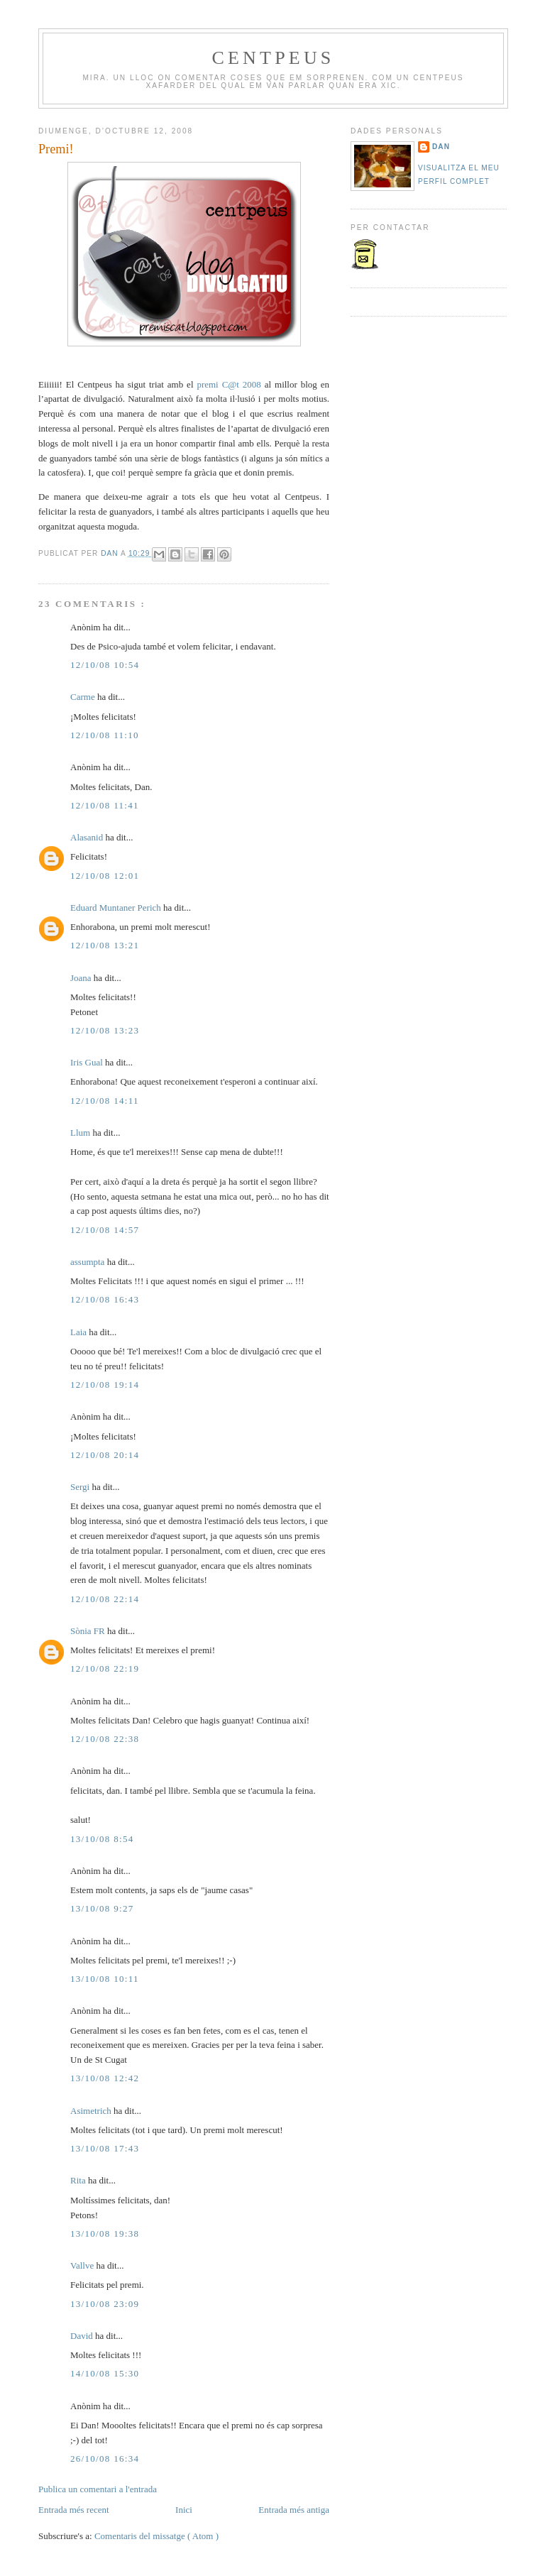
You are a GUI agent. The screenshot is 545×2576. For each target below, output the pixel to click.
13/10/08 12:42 (104, 2078)
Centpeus (272, 58)
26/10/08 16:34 (104, 2458)
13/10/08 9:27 (102, 1908)
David (82, 2335)
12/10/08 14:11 (104, 1100)
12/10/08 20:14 (104, 1454)
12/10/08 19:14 (104, 1384)
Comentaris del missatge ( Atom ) (156, 2536)
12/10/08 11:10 (104, 735)
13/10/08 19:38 (104, 2233)
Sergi (81, 1486)
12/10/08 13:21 (104, 945)
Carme (83, 696)
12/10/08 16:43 (104, 1299)
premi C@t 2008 (228, 384)
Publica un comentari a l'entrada (97, 2489)
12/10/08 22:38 (104, 1738)
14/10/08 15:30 (104, 2373)
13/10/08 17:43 (104, 2148)
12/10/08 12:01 (104, 875)
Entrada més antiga (293, 2509)
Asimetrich (92, 2110)
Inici (183, 2509)
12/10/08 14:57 (104, 1229)
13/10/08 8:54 (102, 1839)
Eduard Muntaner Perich (116, 907)
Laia (79, 1332)
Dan (111, 553)
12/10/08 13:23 (104, 1030)
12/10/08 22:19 (104, 1668)
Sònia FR (88, 1631)
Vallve (83, 2265)
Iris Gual (87, 1062)
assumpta (88, 1261)
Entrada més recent (73, 2509)
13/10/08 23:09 (104, 2303)
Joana (82, 977)
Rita (79, 2180)
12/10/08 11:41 (104, 805)
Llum (81, 1132)
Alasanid (87, 837)
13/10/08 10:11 (104, 1978)
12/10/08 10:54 (104, 664)
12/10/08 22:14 (104, 1599)
